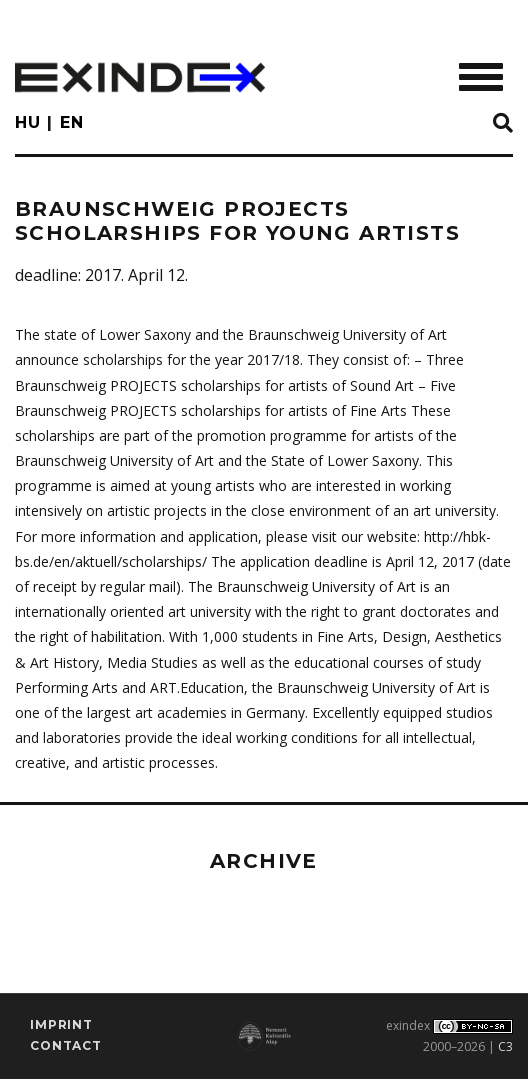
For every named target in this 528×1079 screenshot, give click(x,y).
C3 (505, 1046)
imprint (61, 1024)
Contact (66, 1045)
